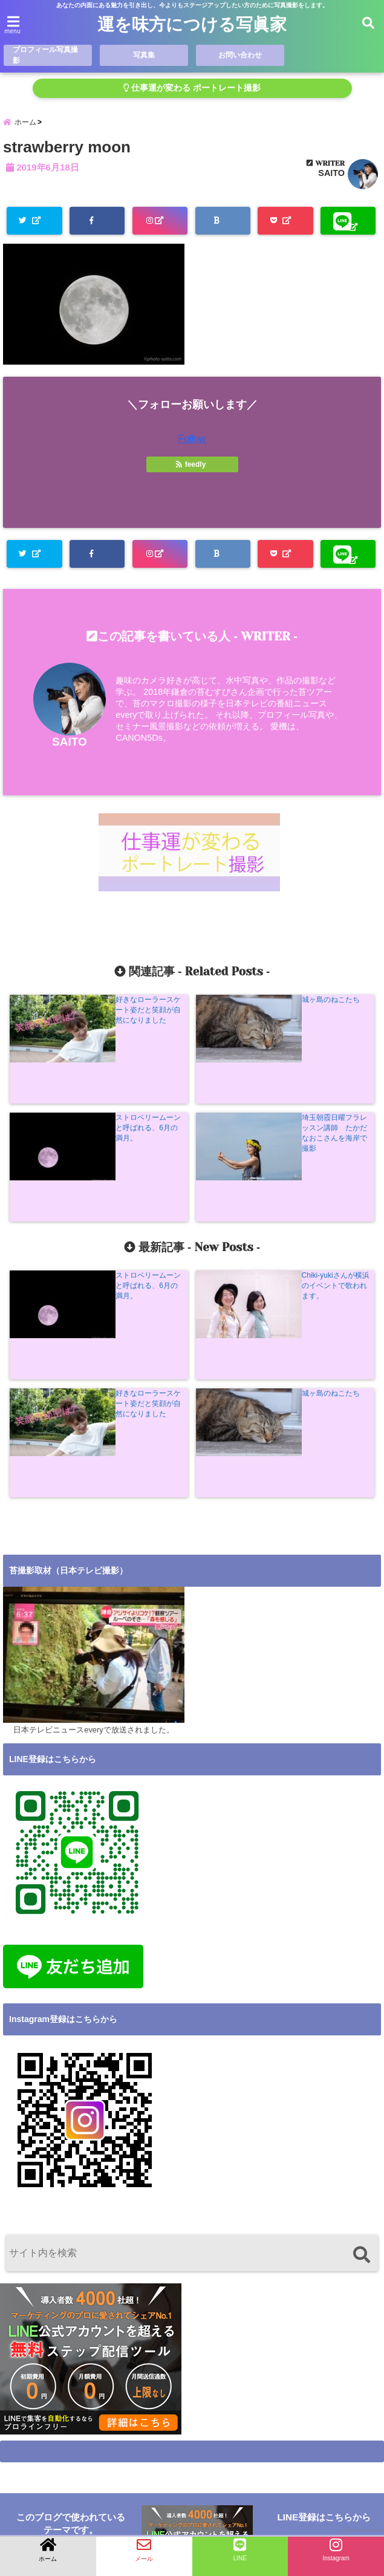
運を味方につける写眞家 (192, 25)
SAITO (331, 176)
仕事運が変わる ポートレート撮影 (192, 88)
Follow (192, 442)
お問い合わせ (240, 55)
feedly (191, 467)
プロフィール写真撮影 (46, 55)
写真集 (144, 55)
